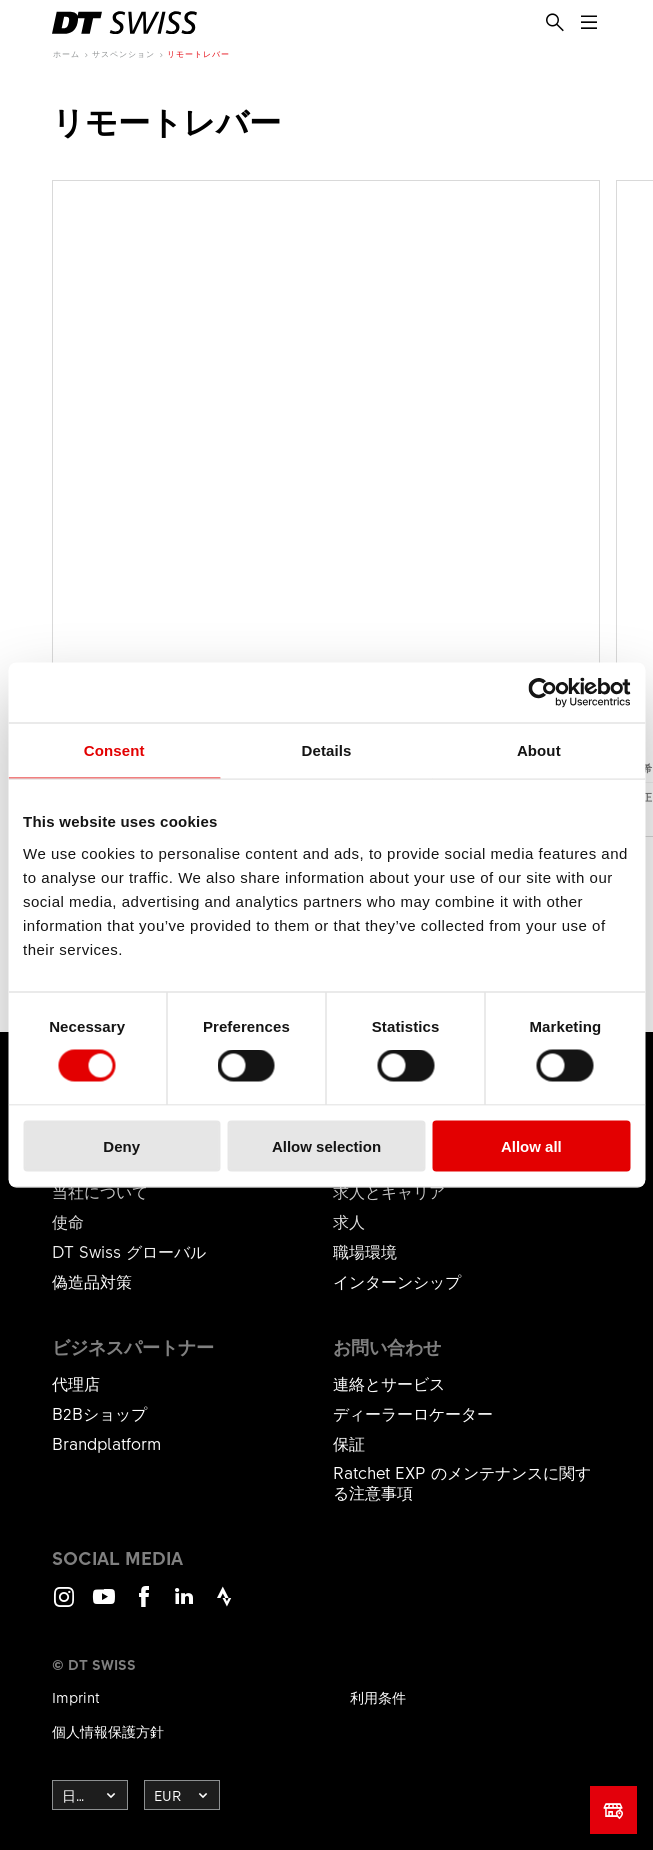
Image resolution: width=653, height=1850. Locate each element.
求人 (349, 1221)
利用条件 (378, 1697)
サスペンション (123, 53)
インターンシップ (397, 1281)
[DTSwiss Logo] (124, 23)
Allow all (531, 1145)
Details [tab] (327, 750)
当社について (100, 1191)
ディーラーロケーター (413, 1413)
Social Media (117, 1558)
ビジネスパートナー (133, 1347)
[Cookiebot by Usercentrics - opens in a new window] (542, 693)
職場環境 (365, 1251)
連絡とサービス (389, 1383)
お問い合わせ (387, 1347)
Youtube (104, 1605)
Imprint (76, 1697)
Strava (224, 1605)
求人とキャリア (389, 1191)
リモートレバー (198, 53)
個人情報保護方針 (108, 1731)
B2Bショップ (99, 1413)
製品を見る (326, 508)
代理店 (76, 1383)
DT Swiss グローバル (129, 1251)
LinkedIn (184, 1605)
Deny (121, 1145)
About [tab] (539, 750)
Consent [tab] (114, 750)
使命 (68, 1221)
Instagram (64, 1605)
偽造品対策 (92, 1281)
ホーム (66, 53)
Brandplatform (106, 1443)
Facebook (144, 1605)
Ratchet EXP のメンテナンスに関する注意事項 (462, 1482)
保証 (349, 1443)
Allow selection (326, 1145)
